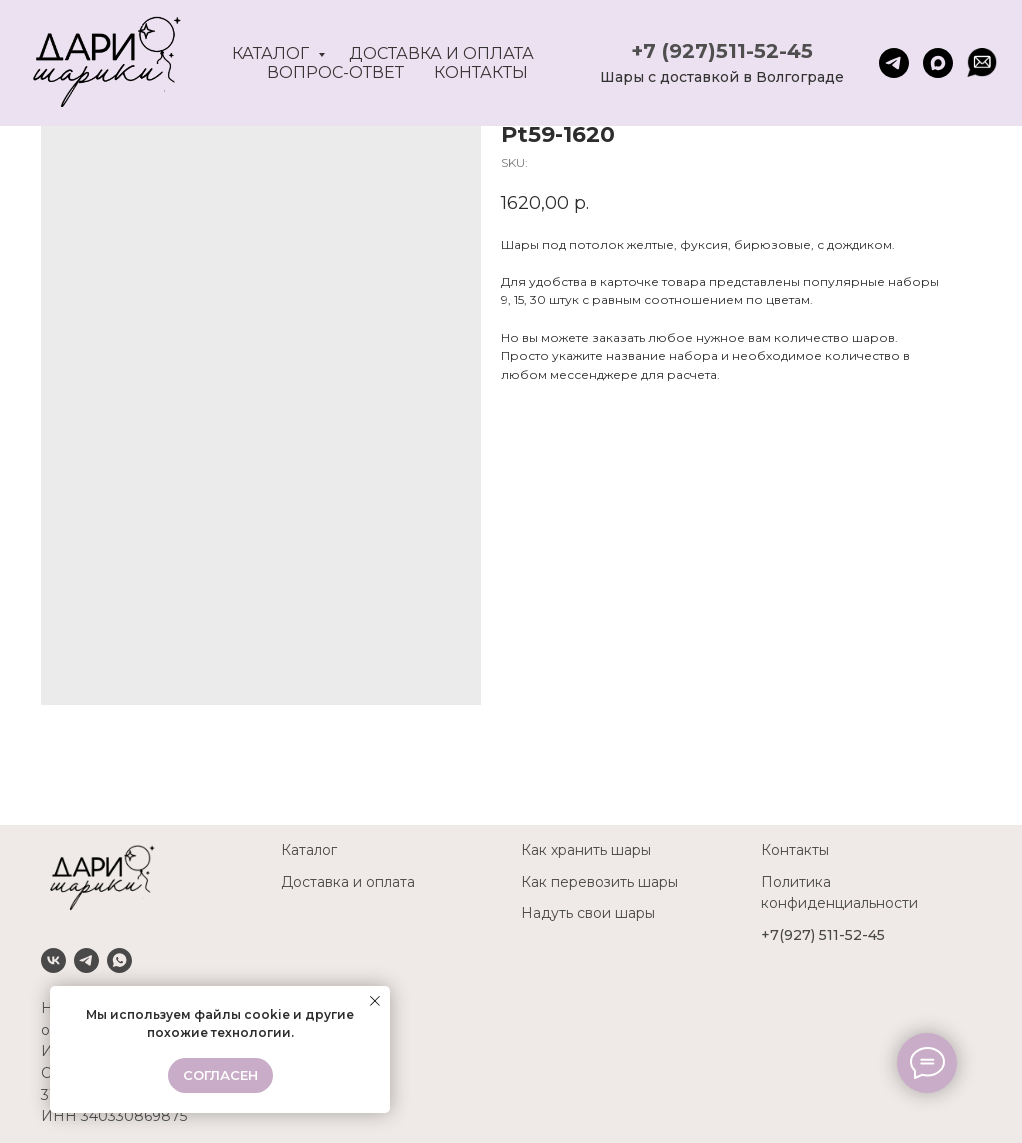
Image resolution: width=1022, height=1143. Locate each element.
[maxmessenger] (938, 63)
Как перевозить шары (599, 882)
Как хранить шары (586, 850)
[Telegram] (86, 960)
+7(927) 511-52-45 (823, 935)
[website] (982, 63)
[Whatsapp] (119, 960)
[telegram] (894, 63)
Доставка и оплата (441, 53)
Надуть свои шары (588, 913)
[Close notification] (375, 1001)
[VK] (53, 960)
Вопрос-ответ (335, 72)
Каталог (272, 53)
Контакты (481, 72)
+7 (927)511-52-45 (722, 51)
